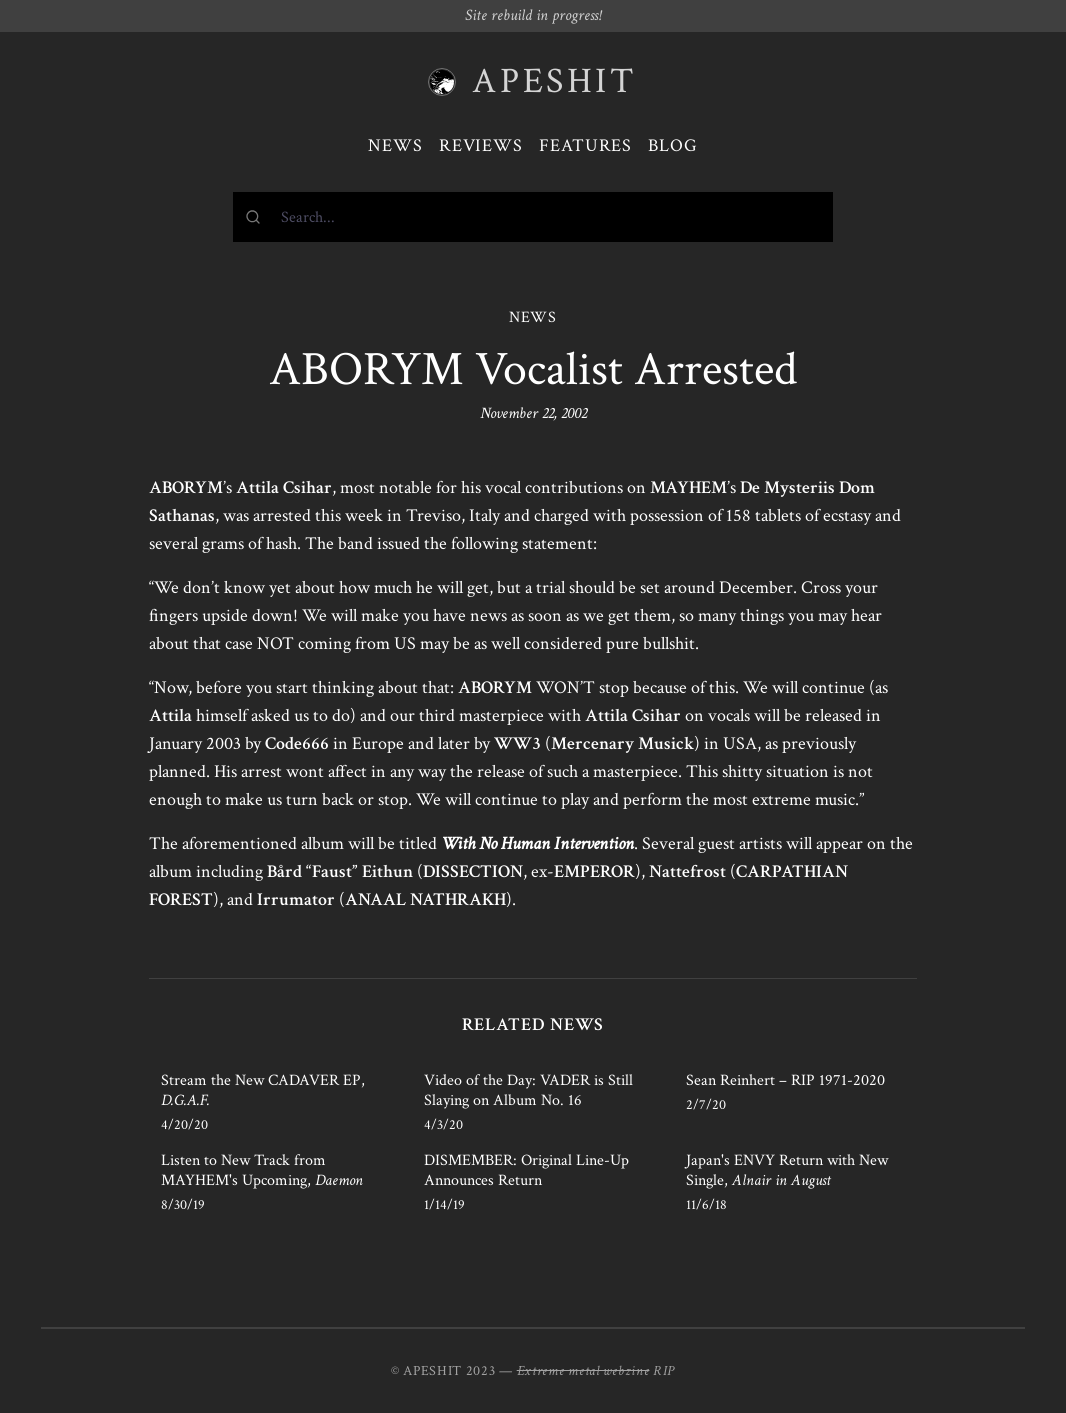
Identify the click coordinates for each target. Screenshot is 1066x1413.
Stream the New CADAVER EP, (263, 1090)
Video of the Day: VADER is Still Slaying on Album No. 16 (528, 1090)
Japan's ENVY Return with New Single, (787, 1170)
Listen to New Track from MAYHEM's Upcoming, (262, 1170)
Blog (673, 145)
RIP (664, 1371)
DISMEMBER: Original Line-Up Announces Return (526, 1170)
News (395, 145)
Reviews (481, 145)
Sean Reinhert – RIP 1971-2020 (785, 1080)
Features (585, 145)
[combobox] (533, 217)
